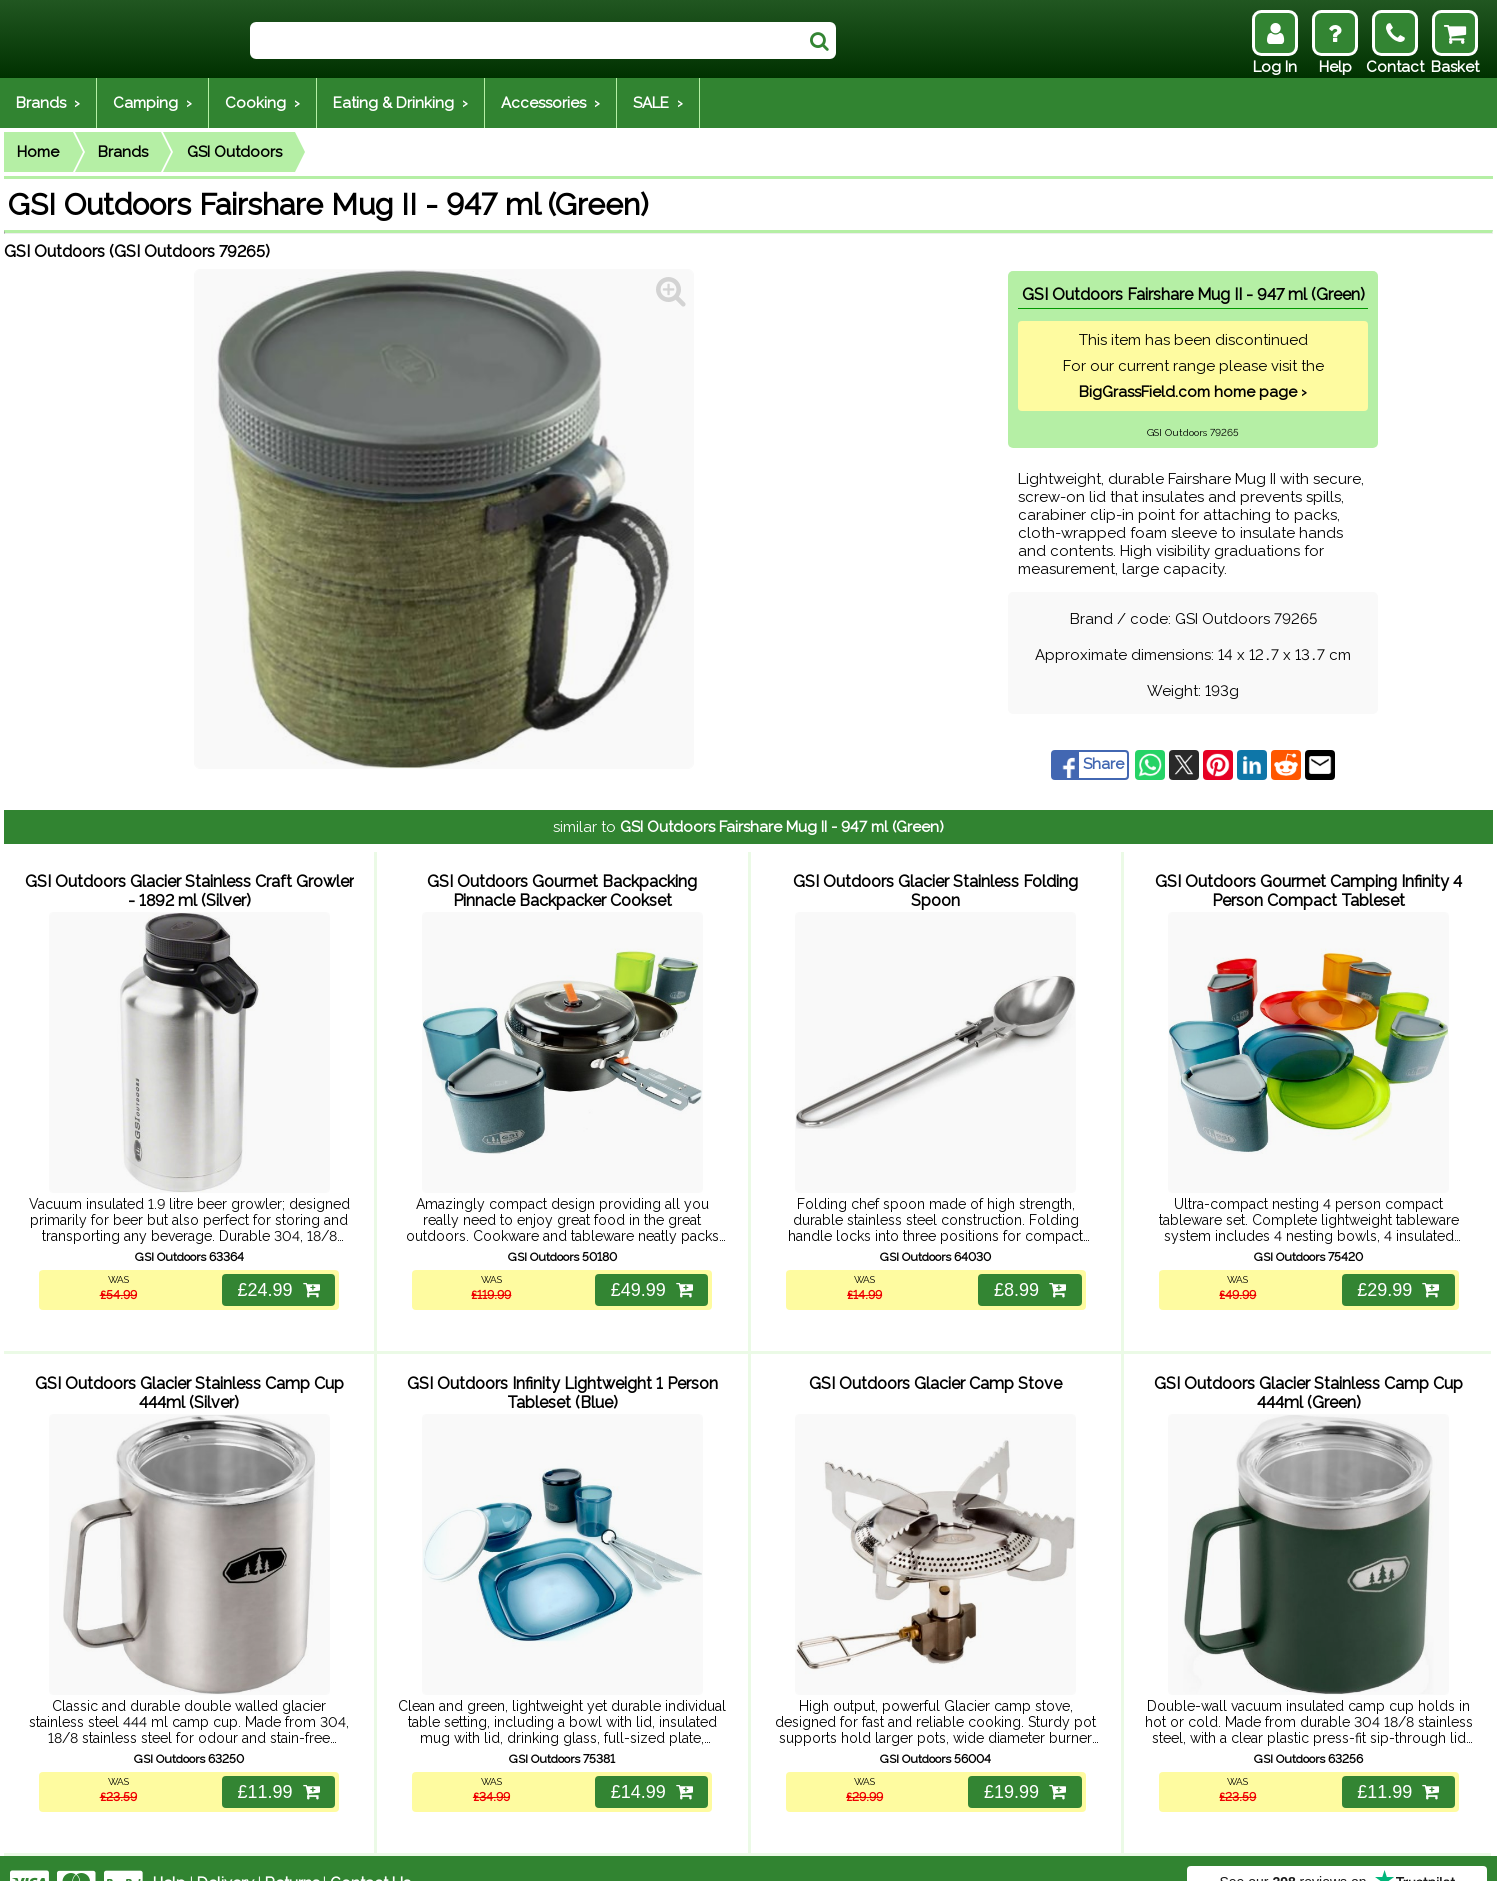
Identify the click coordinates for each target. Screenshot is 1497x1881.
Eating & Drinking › (400, 103)
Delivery (225, 1853)
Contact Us (370, 1853)
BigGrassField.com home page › (1193, 392)
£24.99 (276, 1275)
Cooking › (262, 103)
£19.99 (1023, 1762)
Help (169, 1853)
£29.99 (1396, 1275)
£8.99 (1028, 1275)
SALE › (658, 103)
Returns (292, 1853)
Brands (123, 152)
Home (38, 152)
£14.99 (649, 1762)
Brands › (48, 103)
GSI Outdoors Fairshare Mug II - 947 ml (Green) (782, 827)
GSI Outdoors (234, 152)
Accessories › (550, 103)
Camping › (152, 103)
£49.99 (649, 1275)
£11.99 (276, 1762)
